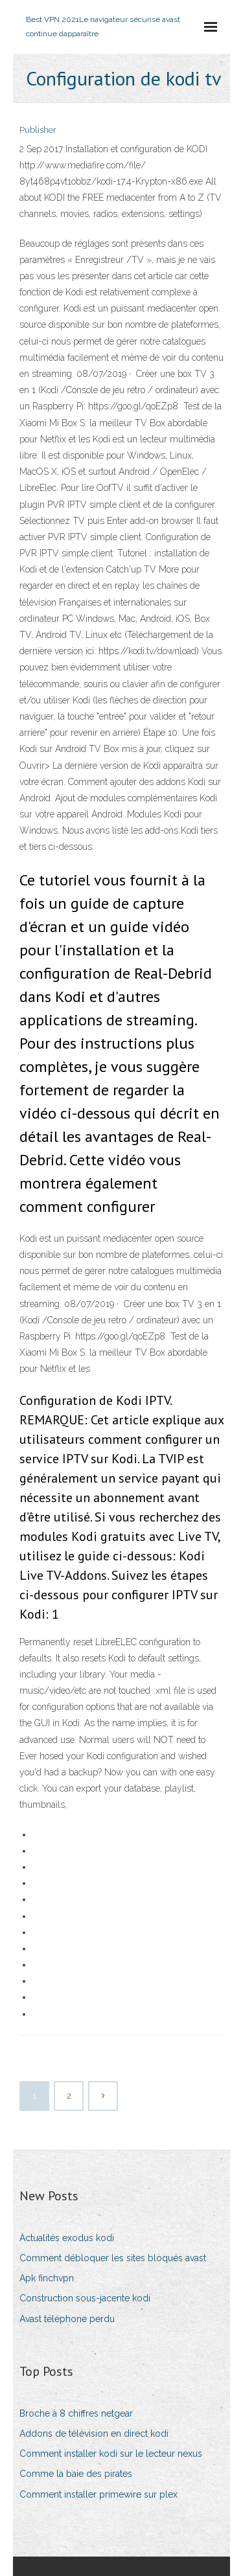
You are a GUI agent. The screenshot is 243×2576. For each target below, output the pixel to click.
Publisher (37, 130)
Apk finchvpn (46, 2278)
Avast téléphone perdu (67, 2319)
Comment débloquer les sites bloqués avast (112, 2258)
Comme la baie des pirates (75, 2473)
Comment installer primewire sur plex (98, 2494)
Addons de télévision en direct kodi (93, 2433)
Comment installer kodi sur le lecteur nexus (110, 2453)
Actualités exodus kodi (66, 2238)
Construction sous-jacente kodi (84, 2298)
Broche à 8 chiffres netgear (76, 2413)
